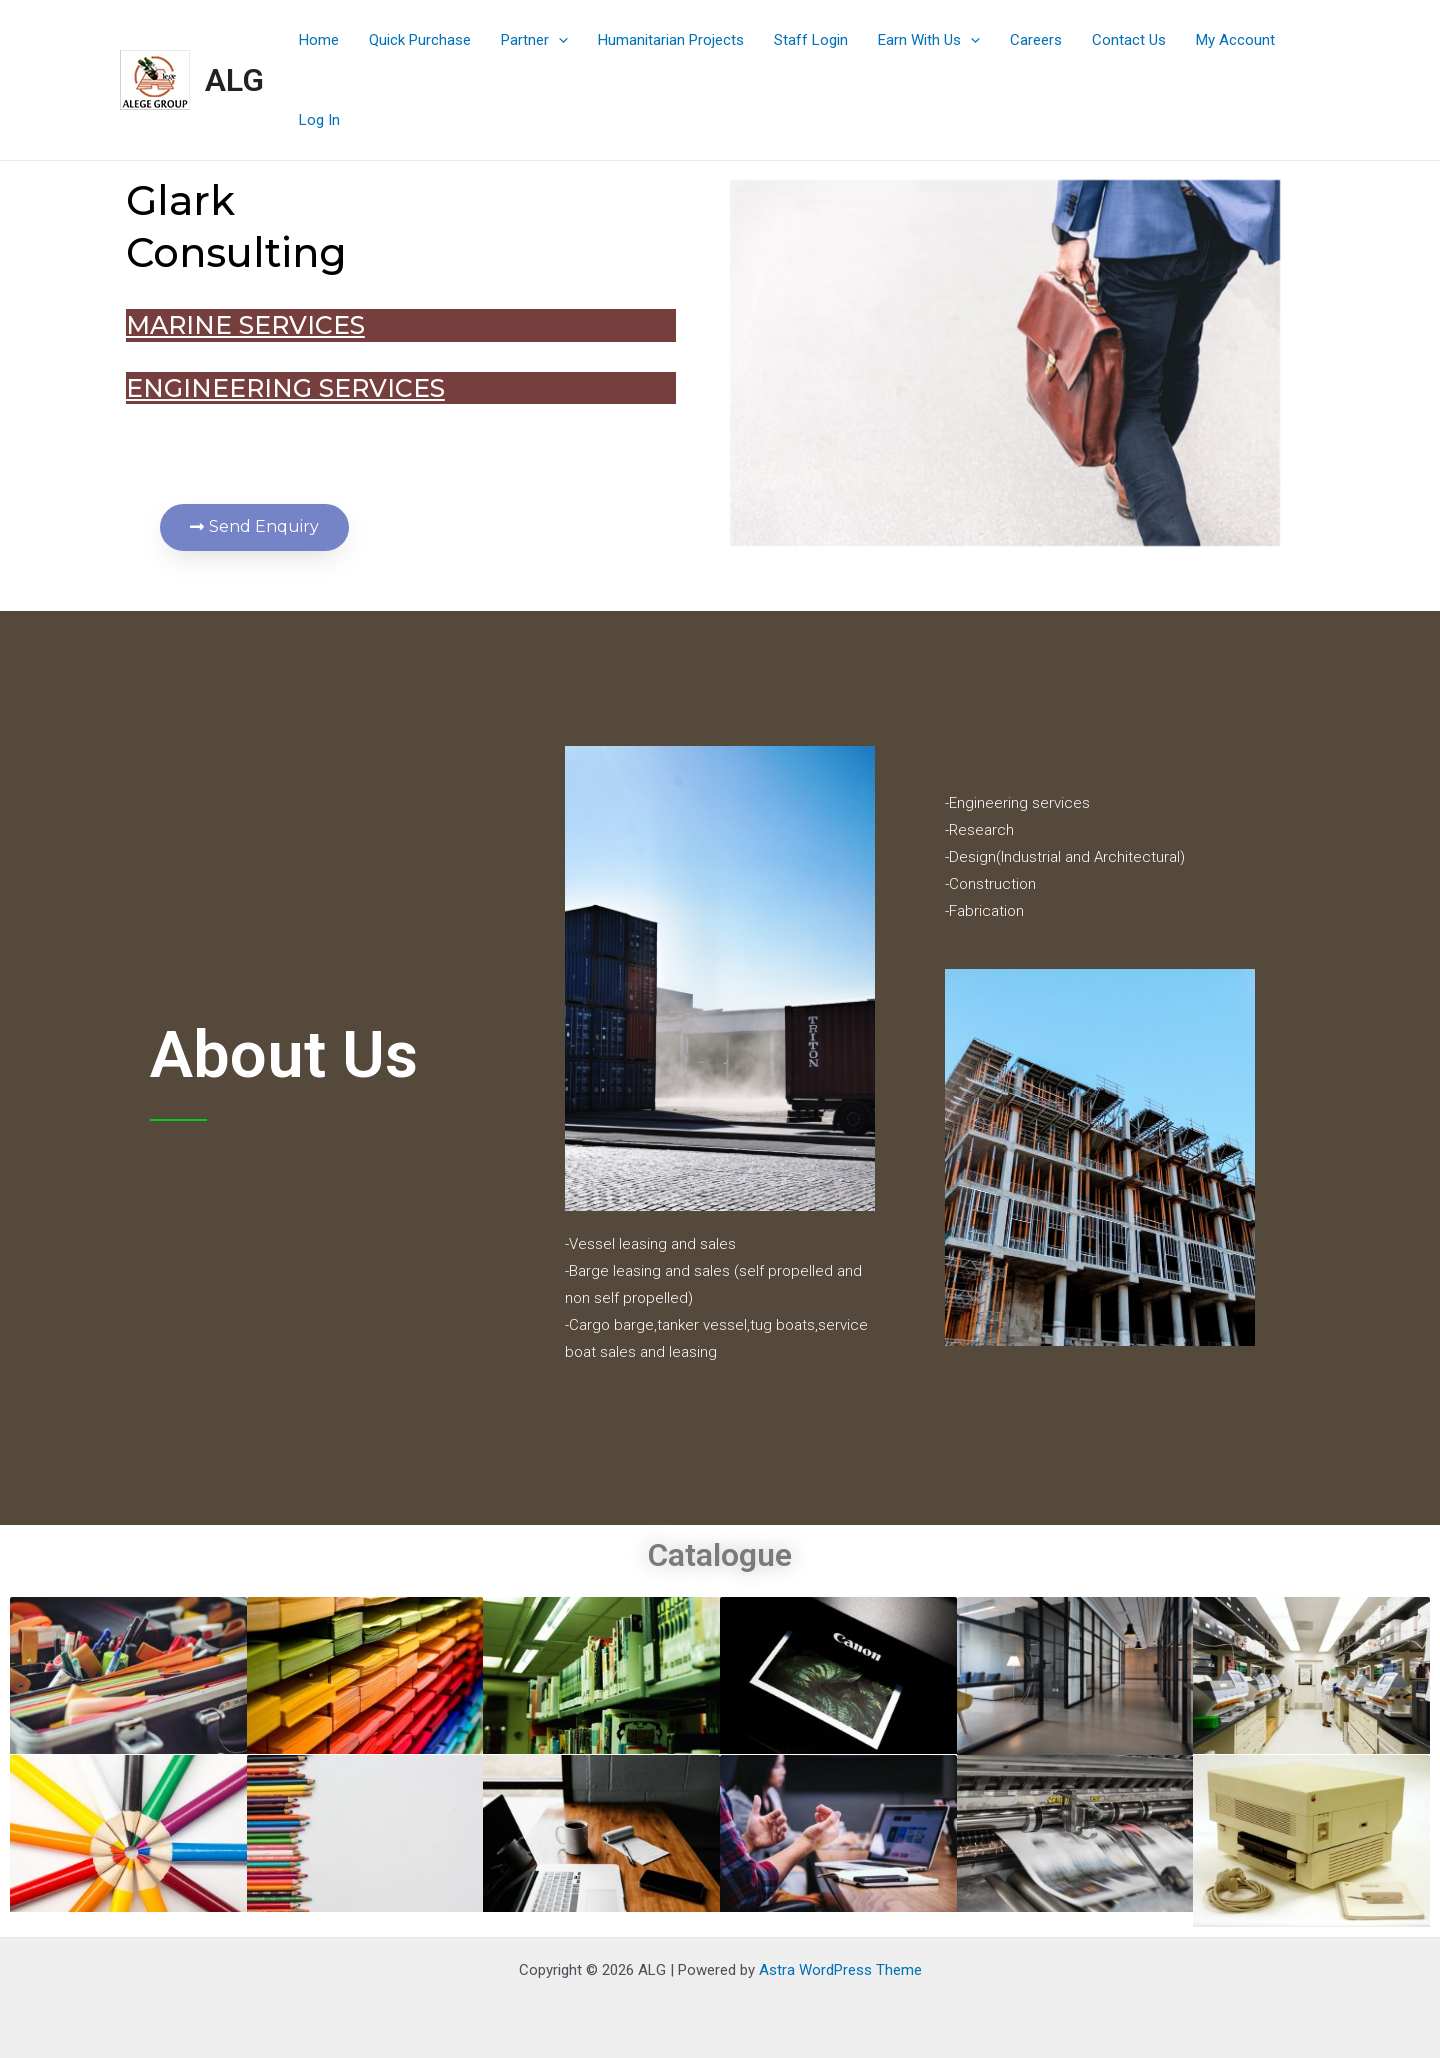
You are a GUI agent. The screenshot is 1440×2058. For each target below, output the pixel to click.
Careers (1036, 40)
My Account (1235, 40)
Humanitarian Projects (671, 40)
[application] (558, 40)
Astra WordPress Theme (840, 1970)
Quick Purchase (420, 40)
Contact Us (1129, 40)
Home (319, 40)
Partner (534, 40)
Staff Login (811, 40)
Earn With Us (929, 40)
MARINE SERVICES (194, 325)
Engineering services (234, 388)
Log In (319, 120)
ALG (234, 80)
